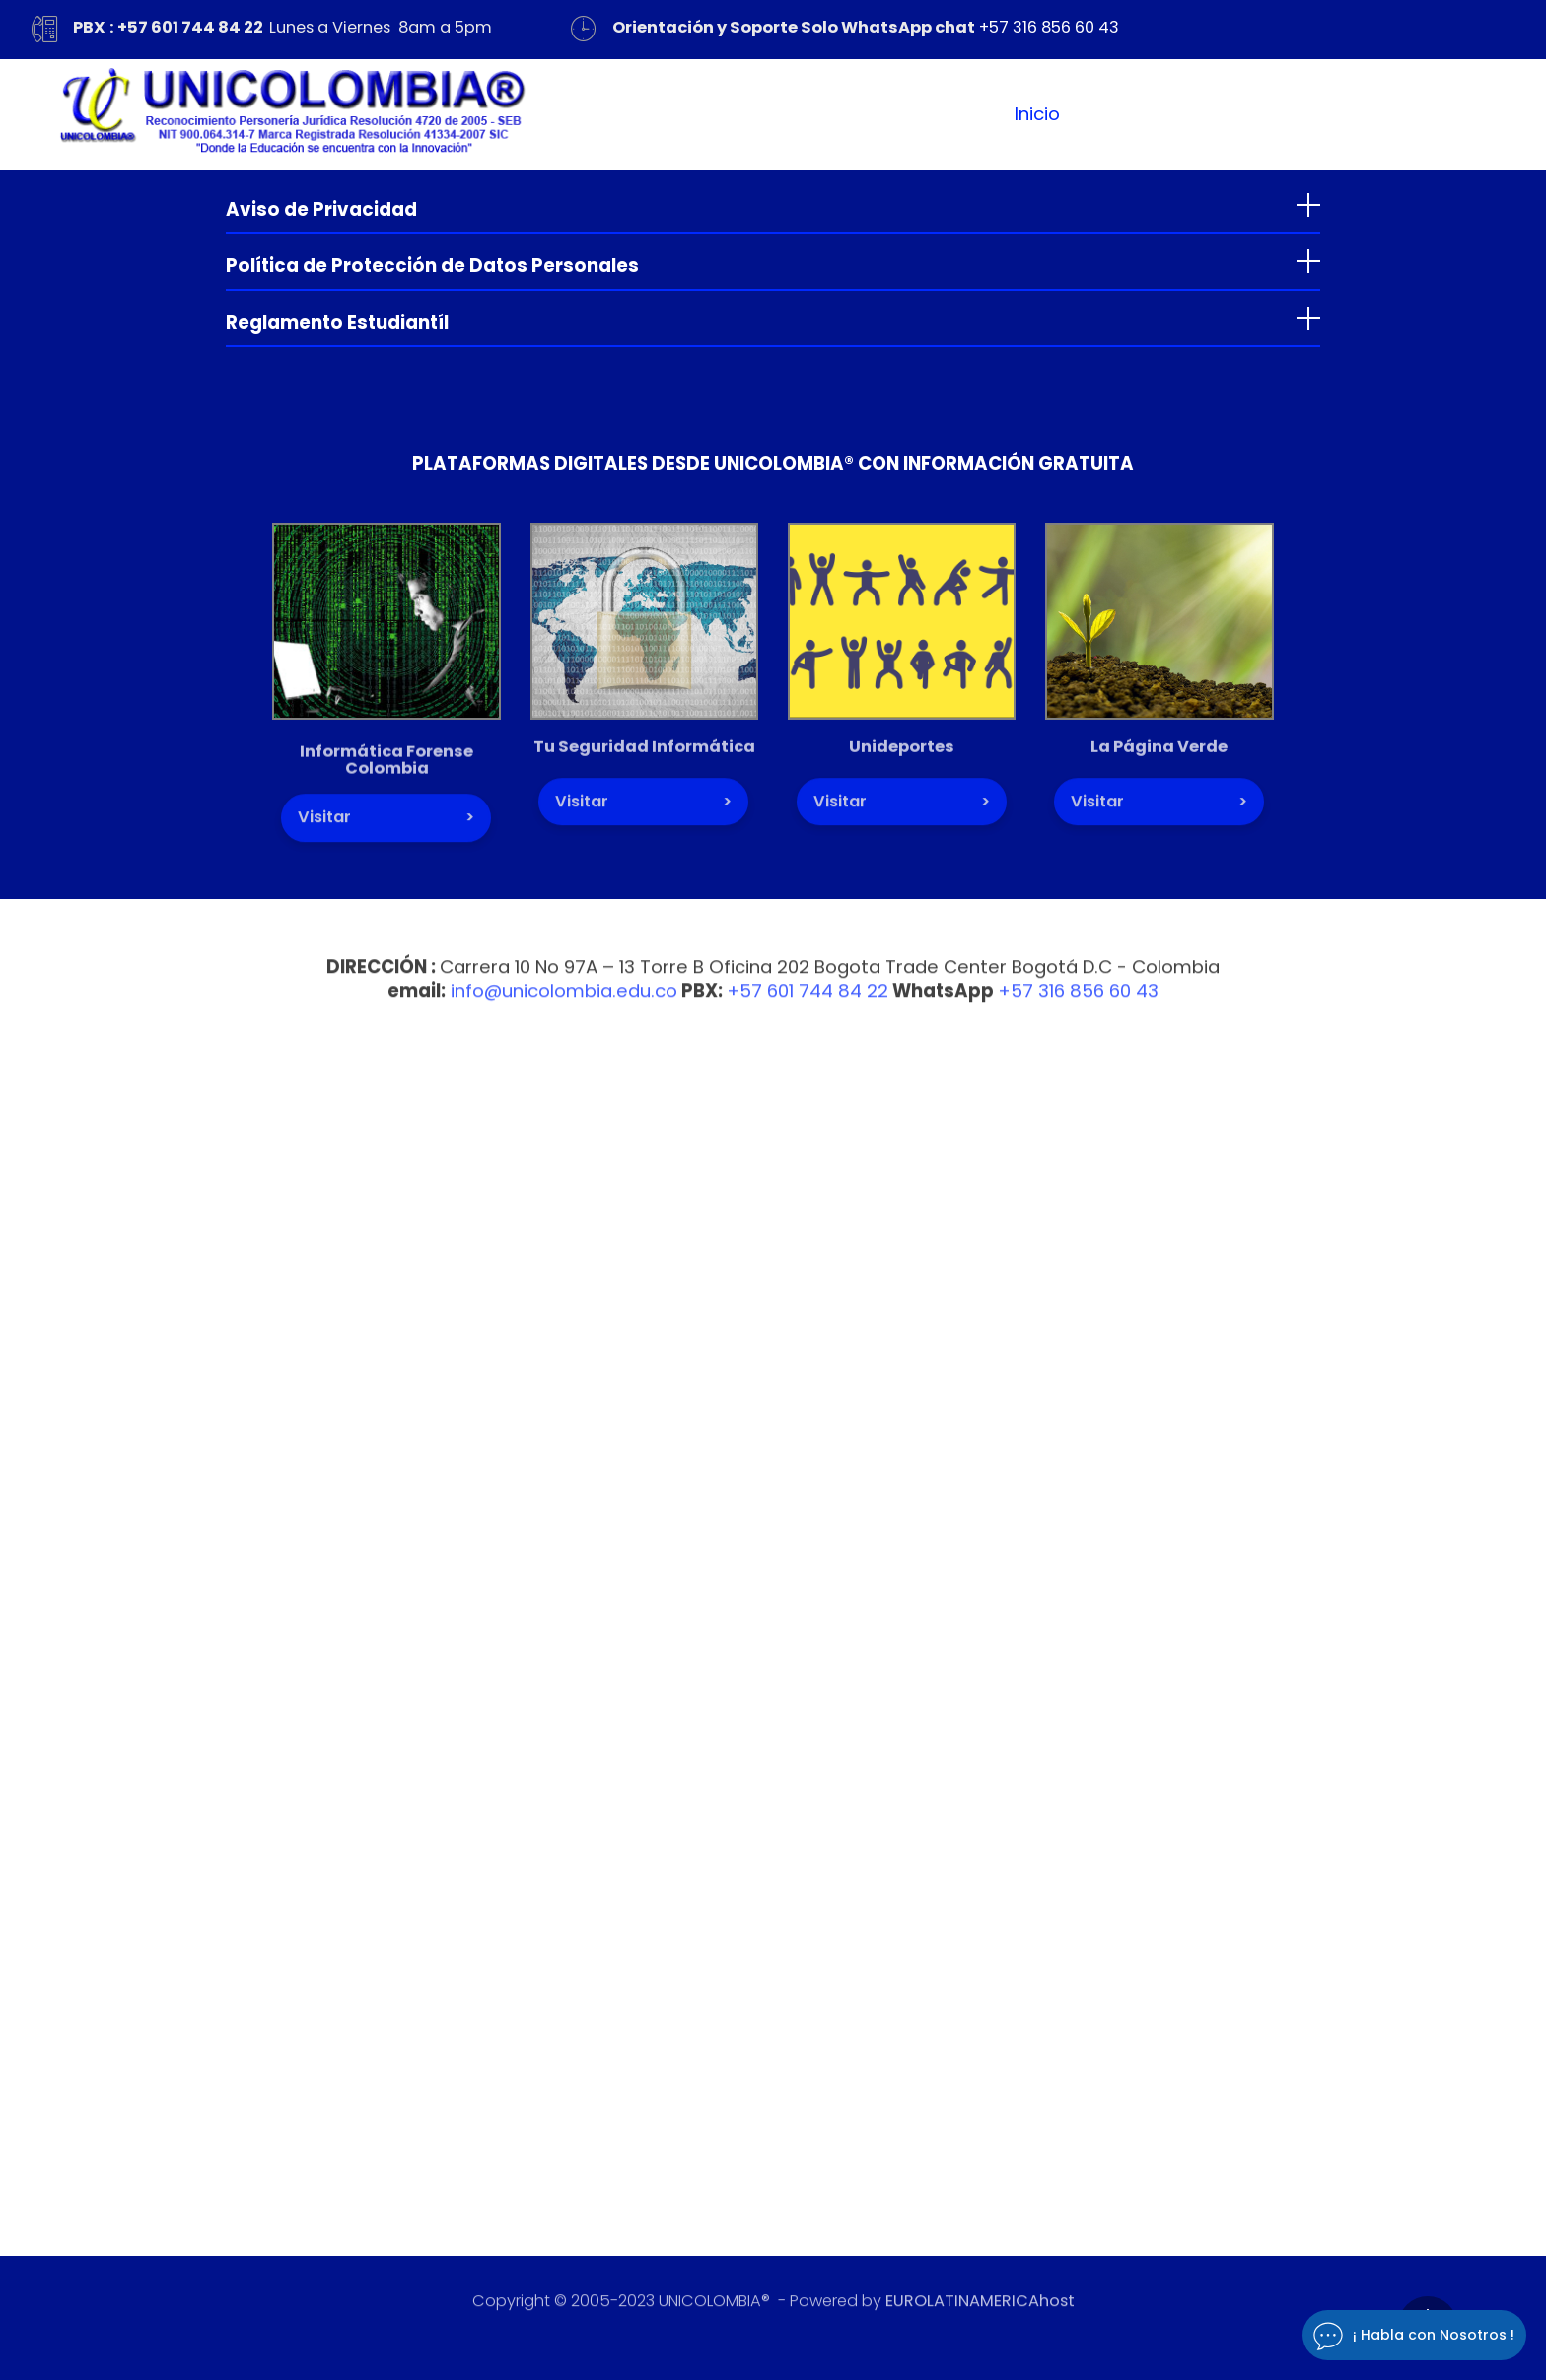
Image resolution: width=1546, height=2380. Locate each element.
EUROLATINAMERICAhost (980, 2305)
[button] (773, 204)
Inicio (1037, 114)
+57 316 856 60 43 (1049, 27)
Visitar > (386, 828)
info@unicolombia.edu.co (564, 1001)
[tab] (773, 205)
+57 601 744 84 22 (807, 1001)
